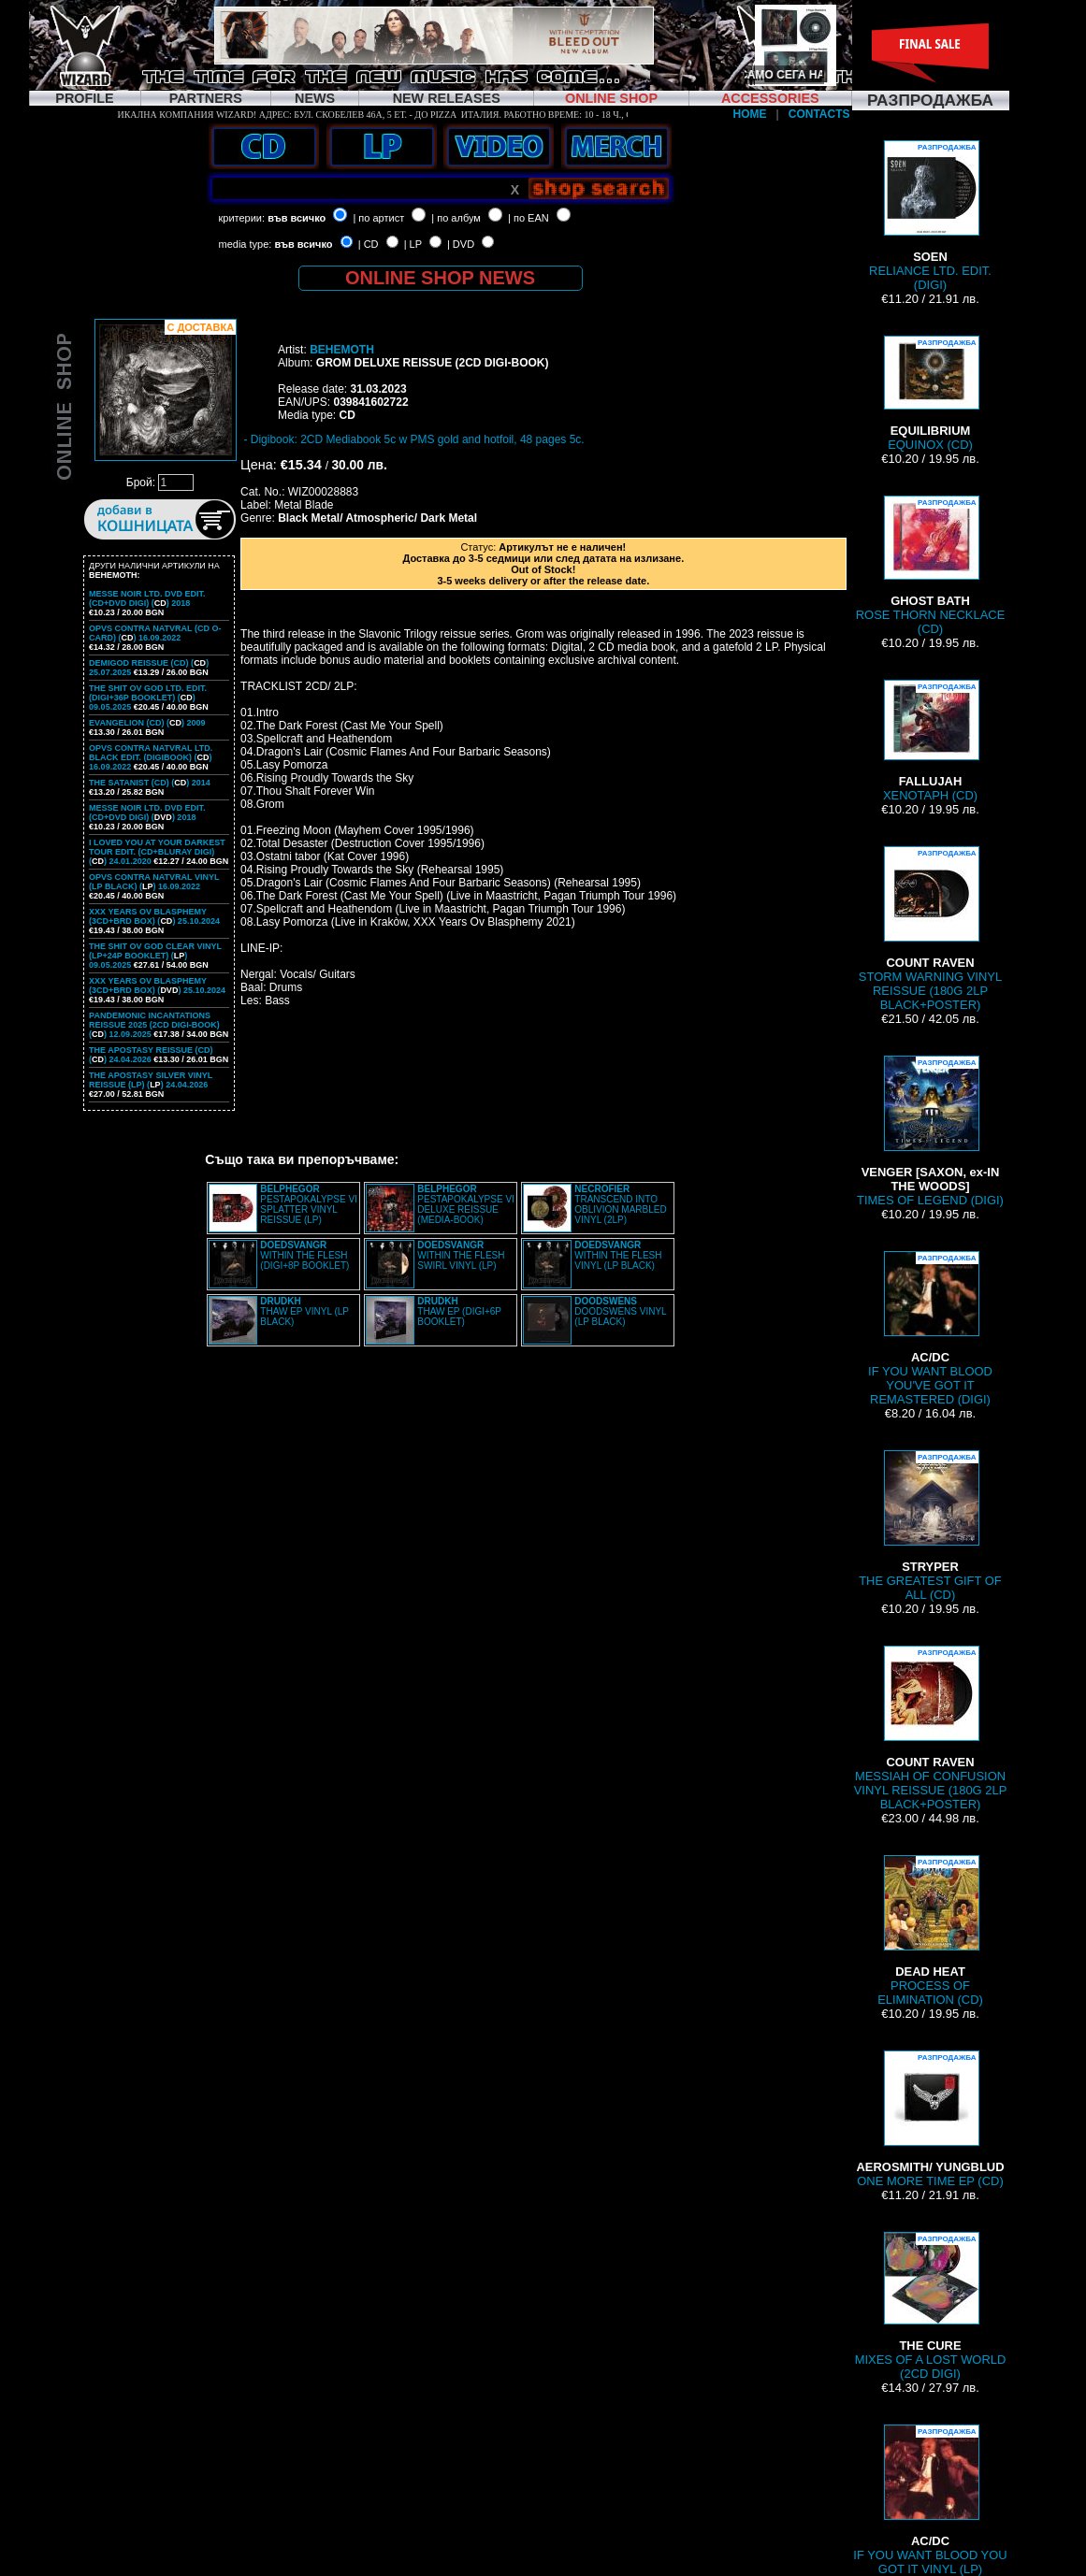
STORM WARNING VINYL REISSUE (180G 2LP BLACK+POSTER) (930, 929)
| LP (413, 244)
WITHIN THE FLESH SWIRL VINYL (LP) (460, 1255)
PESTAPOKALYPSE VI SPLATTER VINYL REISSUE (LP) (308, 1204)
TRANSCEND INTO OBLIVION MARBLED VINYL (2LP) (620, 1204)
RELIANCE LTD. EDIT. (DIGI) (930, 216)
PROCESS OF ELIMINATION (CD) (930, 1931)
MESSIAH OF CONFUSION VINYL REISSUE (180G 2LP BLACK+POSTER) (930, 1728)
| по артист (378, 217)
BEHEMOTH (342, 349)
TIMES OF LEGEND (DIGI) (930, 1131)
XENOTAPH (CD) (930, 741)
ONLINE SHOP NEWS (440, 277)
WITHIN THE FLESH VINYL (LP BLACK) (617, 1255)
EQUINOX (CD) (930, 394)
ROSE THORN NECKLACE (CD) (931, 566)
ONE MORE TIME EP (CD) (930, 2119)
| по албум (456, 217)
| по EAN (528, 217)
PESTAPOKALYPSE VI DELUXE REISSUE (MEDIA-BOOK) (465, 1204)
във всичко (297, 217)
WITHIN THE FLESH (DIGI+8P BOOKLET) (304, 1255)
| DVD (460, 244)
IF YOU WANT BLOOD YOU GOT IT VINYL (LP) (929, 2500)
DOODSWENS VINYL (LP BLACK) (620, 1311)
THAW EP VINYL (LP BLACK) (304, 1311)
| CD (368, 244)
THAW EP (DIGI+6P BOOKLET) (459, 1311)
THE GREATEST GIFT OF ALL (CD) (930, 1526)
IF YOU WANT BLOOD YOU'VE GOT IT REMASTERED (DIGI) (930, 1328)
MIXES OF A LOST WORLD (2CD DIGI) (930, 2306)
